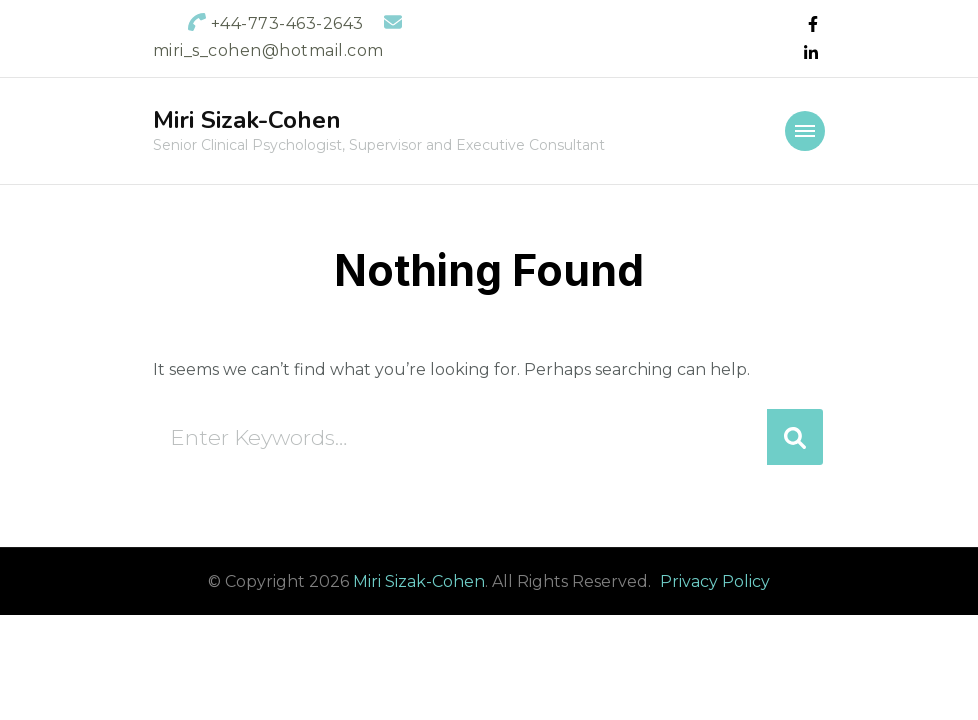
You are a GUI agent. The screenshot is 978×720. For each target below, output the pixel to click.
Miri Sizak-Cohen (247, 120)
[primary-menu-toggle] (805, 131)
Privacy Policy (715, 581)
